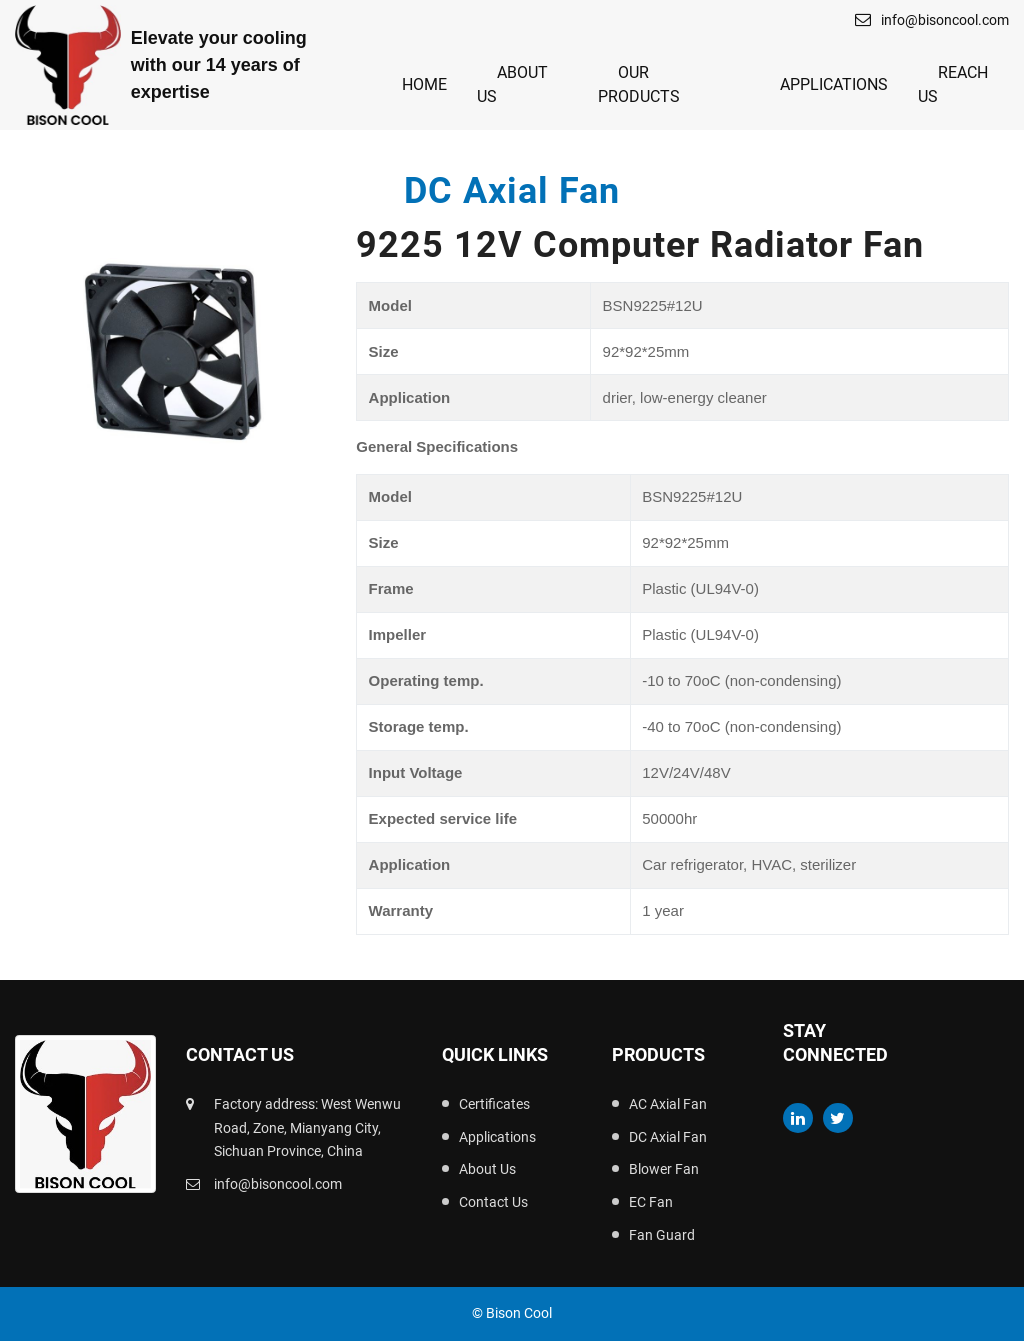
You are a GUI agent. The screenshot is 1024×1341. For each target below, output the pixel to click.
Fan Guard (662, 1235)
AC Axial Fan (668, 1104)
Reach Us (953, 84)
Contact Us (493, 1202)
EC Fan (651, 1202)
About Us (512, 84)
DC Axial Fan (668, 1137)
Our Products (639, 84)
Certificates (494, 1104)
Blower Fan (664, 1169)
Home (424, 84)
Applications (834, 84)
